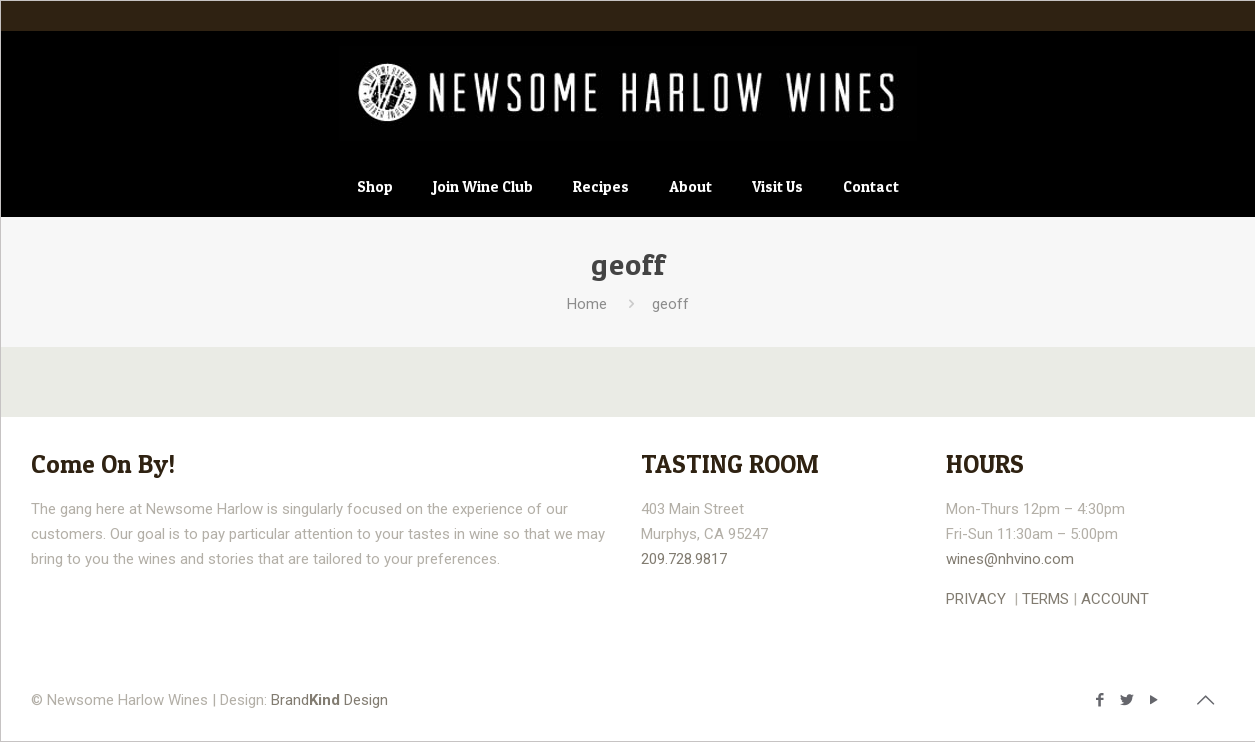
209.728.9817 (684, 559)
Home (587, 304)
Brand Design (329, 700)
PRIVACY (976, 599)
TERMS (1045, 599)
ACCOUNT (1115, 599)
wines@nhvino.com (1010, 559)
